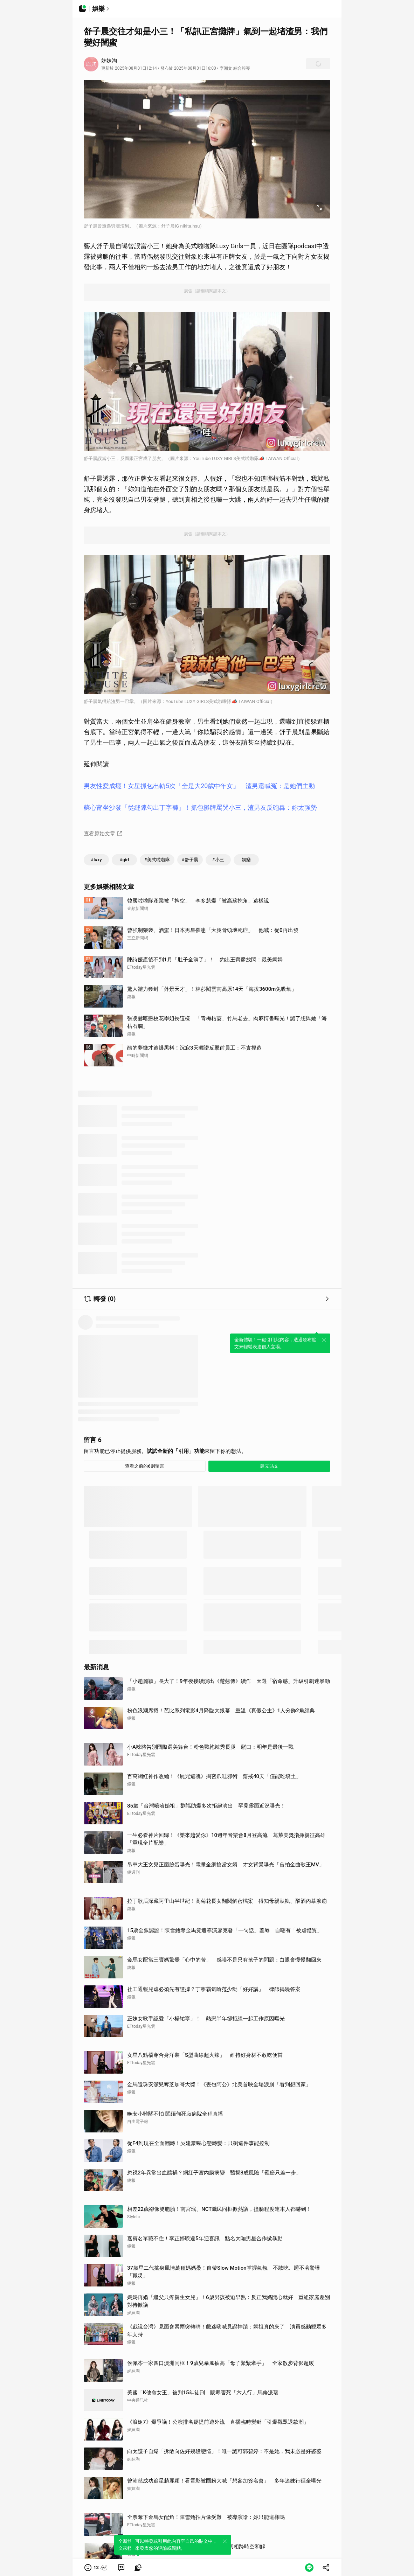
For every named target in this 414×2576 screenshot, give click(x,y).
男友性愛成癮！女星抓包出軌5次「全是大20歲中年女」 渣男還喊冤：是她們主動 (199, 785)
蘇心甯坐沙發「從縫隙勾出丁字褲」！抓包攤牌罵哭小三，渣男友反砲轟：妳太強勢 (200, 807)
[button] (96, 2568)
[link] (121, 2568)
